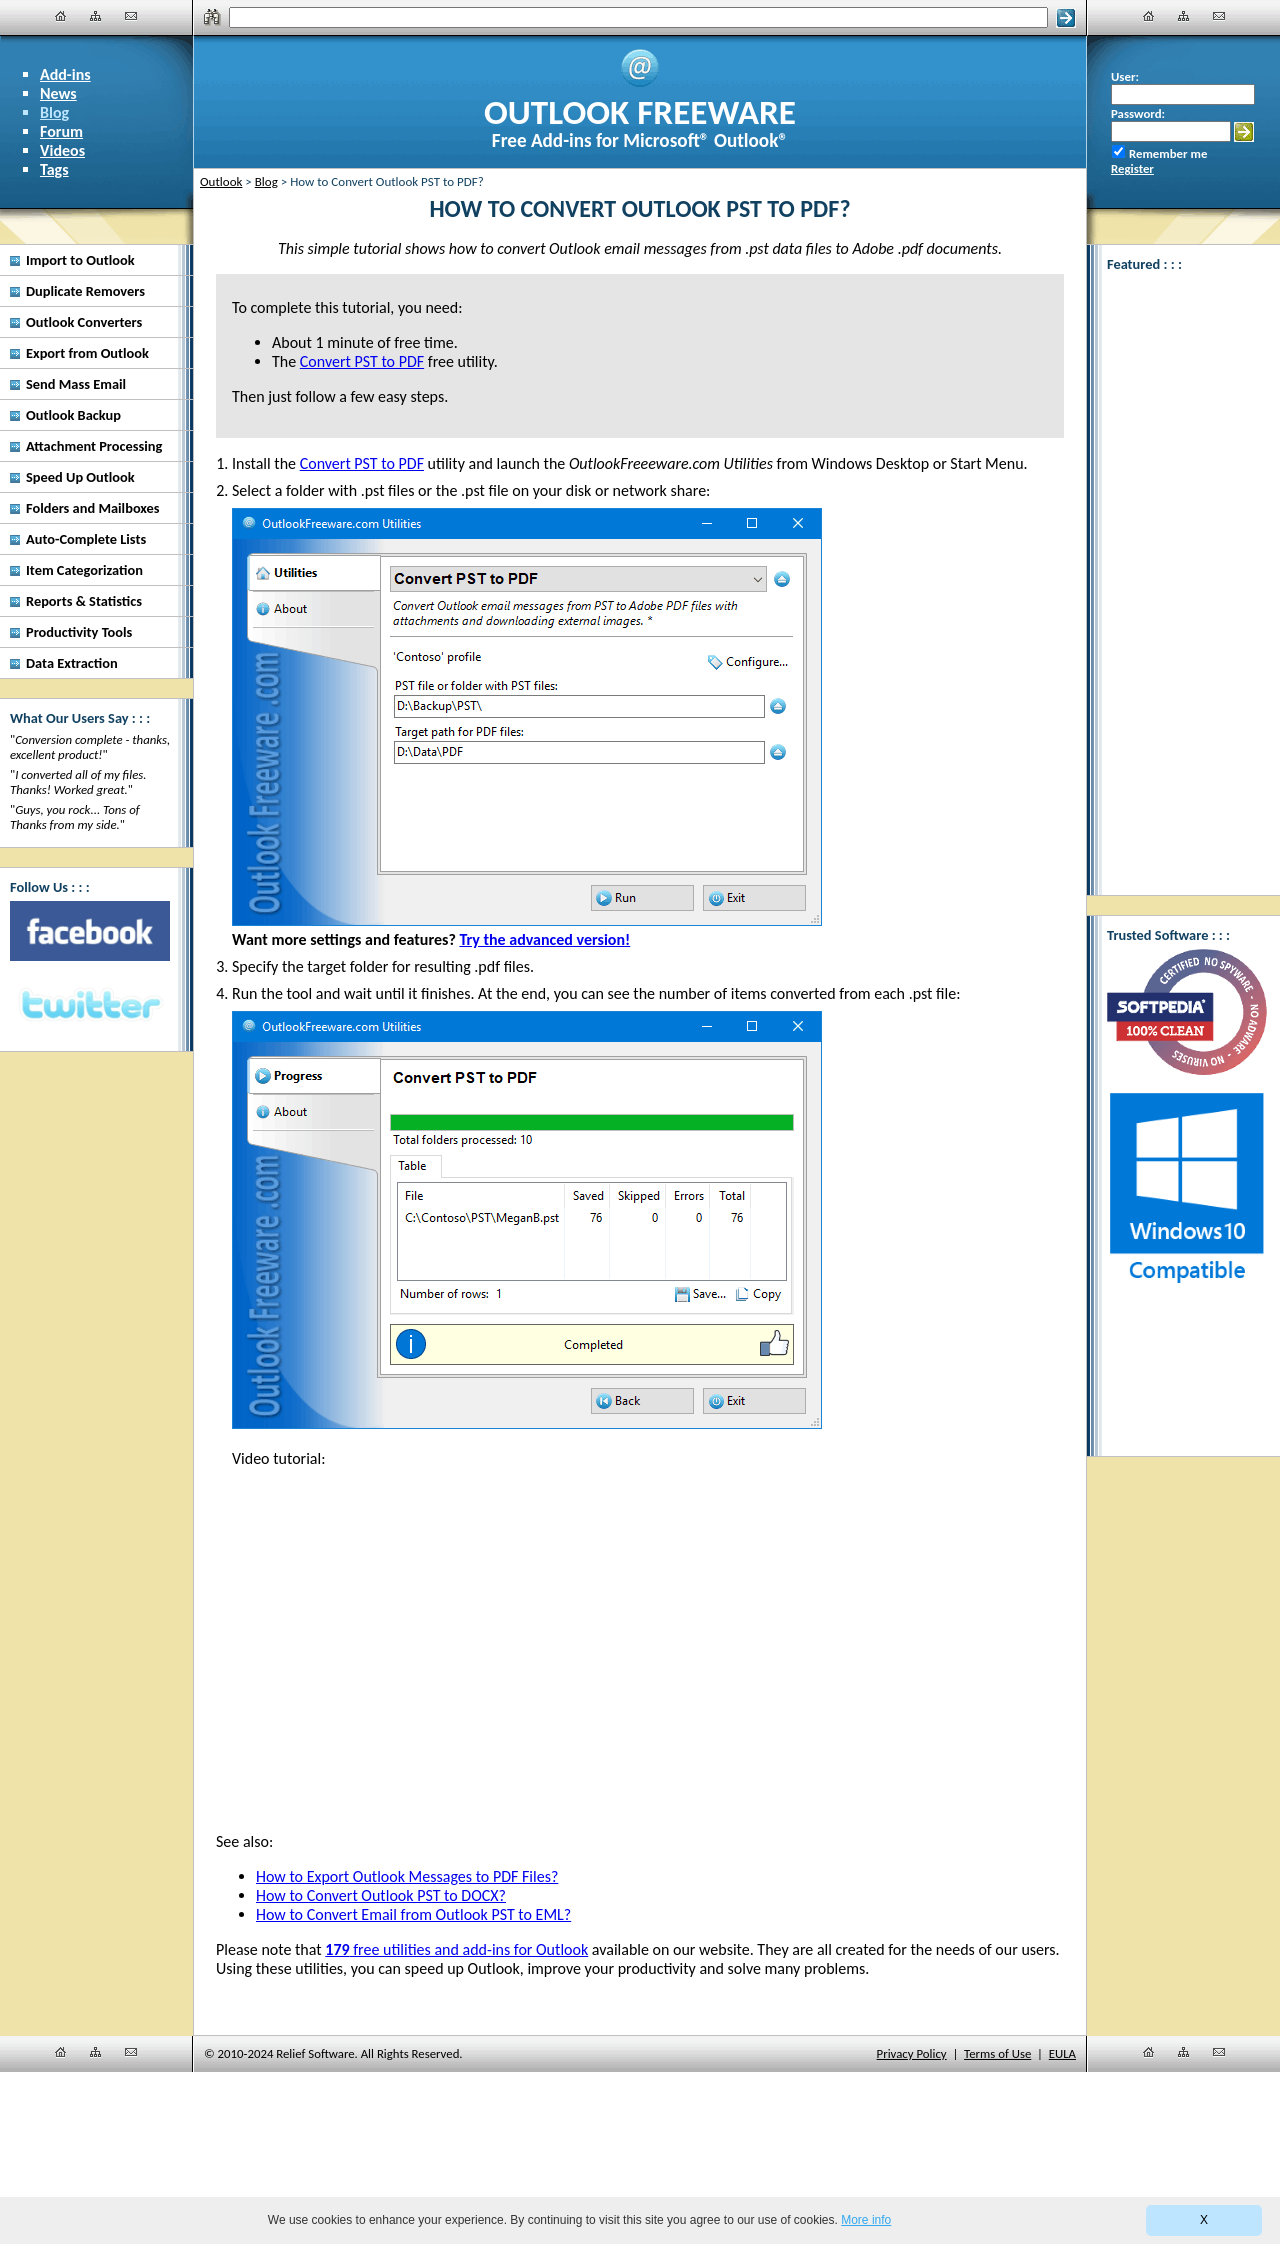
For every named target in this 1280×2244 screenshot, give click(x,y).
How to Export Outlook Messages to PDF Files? (407, 1876)
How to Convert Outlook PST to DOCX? (381, 1895)
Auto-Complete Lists (86, 539)
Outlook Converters (84, 322)
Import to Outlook (80, 260)
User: (1125, 76)
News (58, 93)
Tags (54, 169)
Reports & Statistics (84, 601)
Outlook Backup (73, 415)
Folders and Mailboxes (93, 508)
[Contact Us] (131, 16)
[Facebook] (90, 931)
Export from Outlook (87, 353)
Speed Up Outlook (80, 477)
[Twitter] (90, 1006)
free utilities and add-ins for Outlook (456, 1949)
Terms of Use (997, 2053)
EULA (1062, 2053)
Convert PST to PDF (362, 463)
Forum (61, 131)
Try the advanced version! (544, 939)
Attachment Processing (94, 446)
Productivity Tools (79, 632)
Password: (1138, 113)
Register (1132, 168)
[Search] (638, 17)
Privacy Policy (912, 2053)
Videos (62, 150)
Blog (54, 112)
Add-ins (65, 74)
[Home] (61, 16)
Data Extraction (72, 663)
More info (866, 2220)
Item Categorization (84, 570)
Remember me (1168, 153)
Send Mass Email (76, 384)
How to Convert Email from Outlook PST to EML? (413, 1914)
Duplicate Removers (85, 291)
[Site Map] (96, 16)
